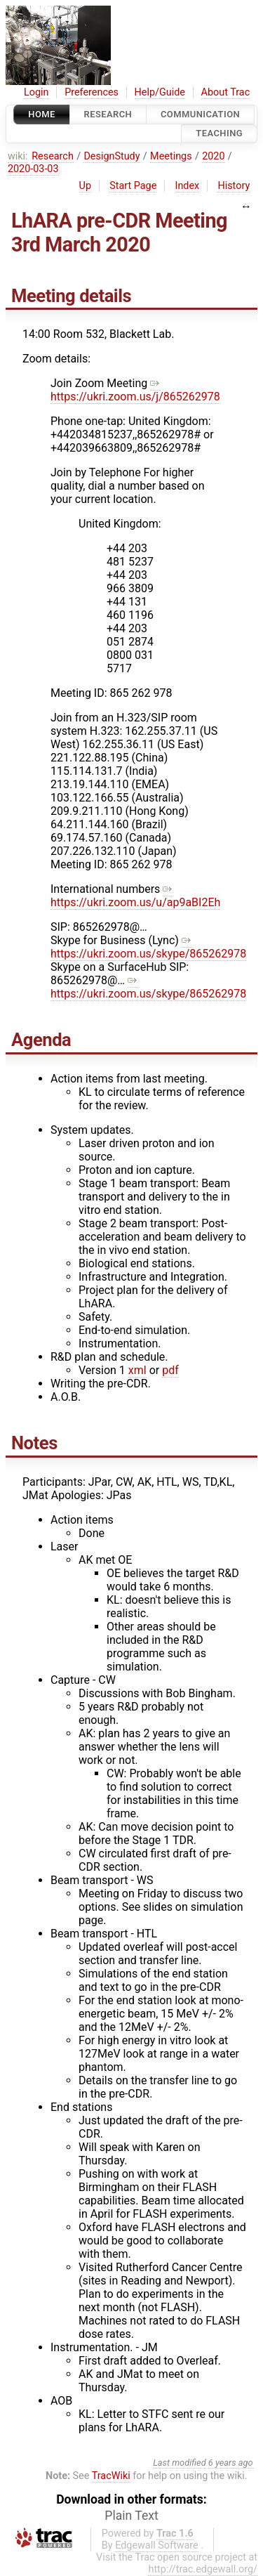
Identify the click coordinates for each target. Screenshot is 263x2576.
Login (36, 92)
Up (85, 186)
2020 (213, 156)
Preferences (92, 92)
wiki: (18, 156)
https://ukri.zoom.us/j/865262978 (135, 390)
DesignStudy (111, 156)
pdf (170, 1370)
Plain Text (131, 2516)
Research (108, 114)
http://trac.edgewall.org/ (202, 2569)
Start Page (132, 186)
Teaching (219, 134)
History (233, 186)
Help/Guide (160, 92)
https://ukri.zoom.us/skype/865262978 (148, 947)
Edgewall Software (156, 2545)
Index (187, 186)
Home (41, 114)
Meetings (171, 156)
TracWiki (111, 2476)
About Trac (225, 92)
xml (137, 1370)
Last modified (179, 2462)
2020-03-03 (33, 169)
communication (200, 114)
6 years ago (230, 2462)
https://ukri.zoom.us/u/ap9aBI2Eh (135, 895)
